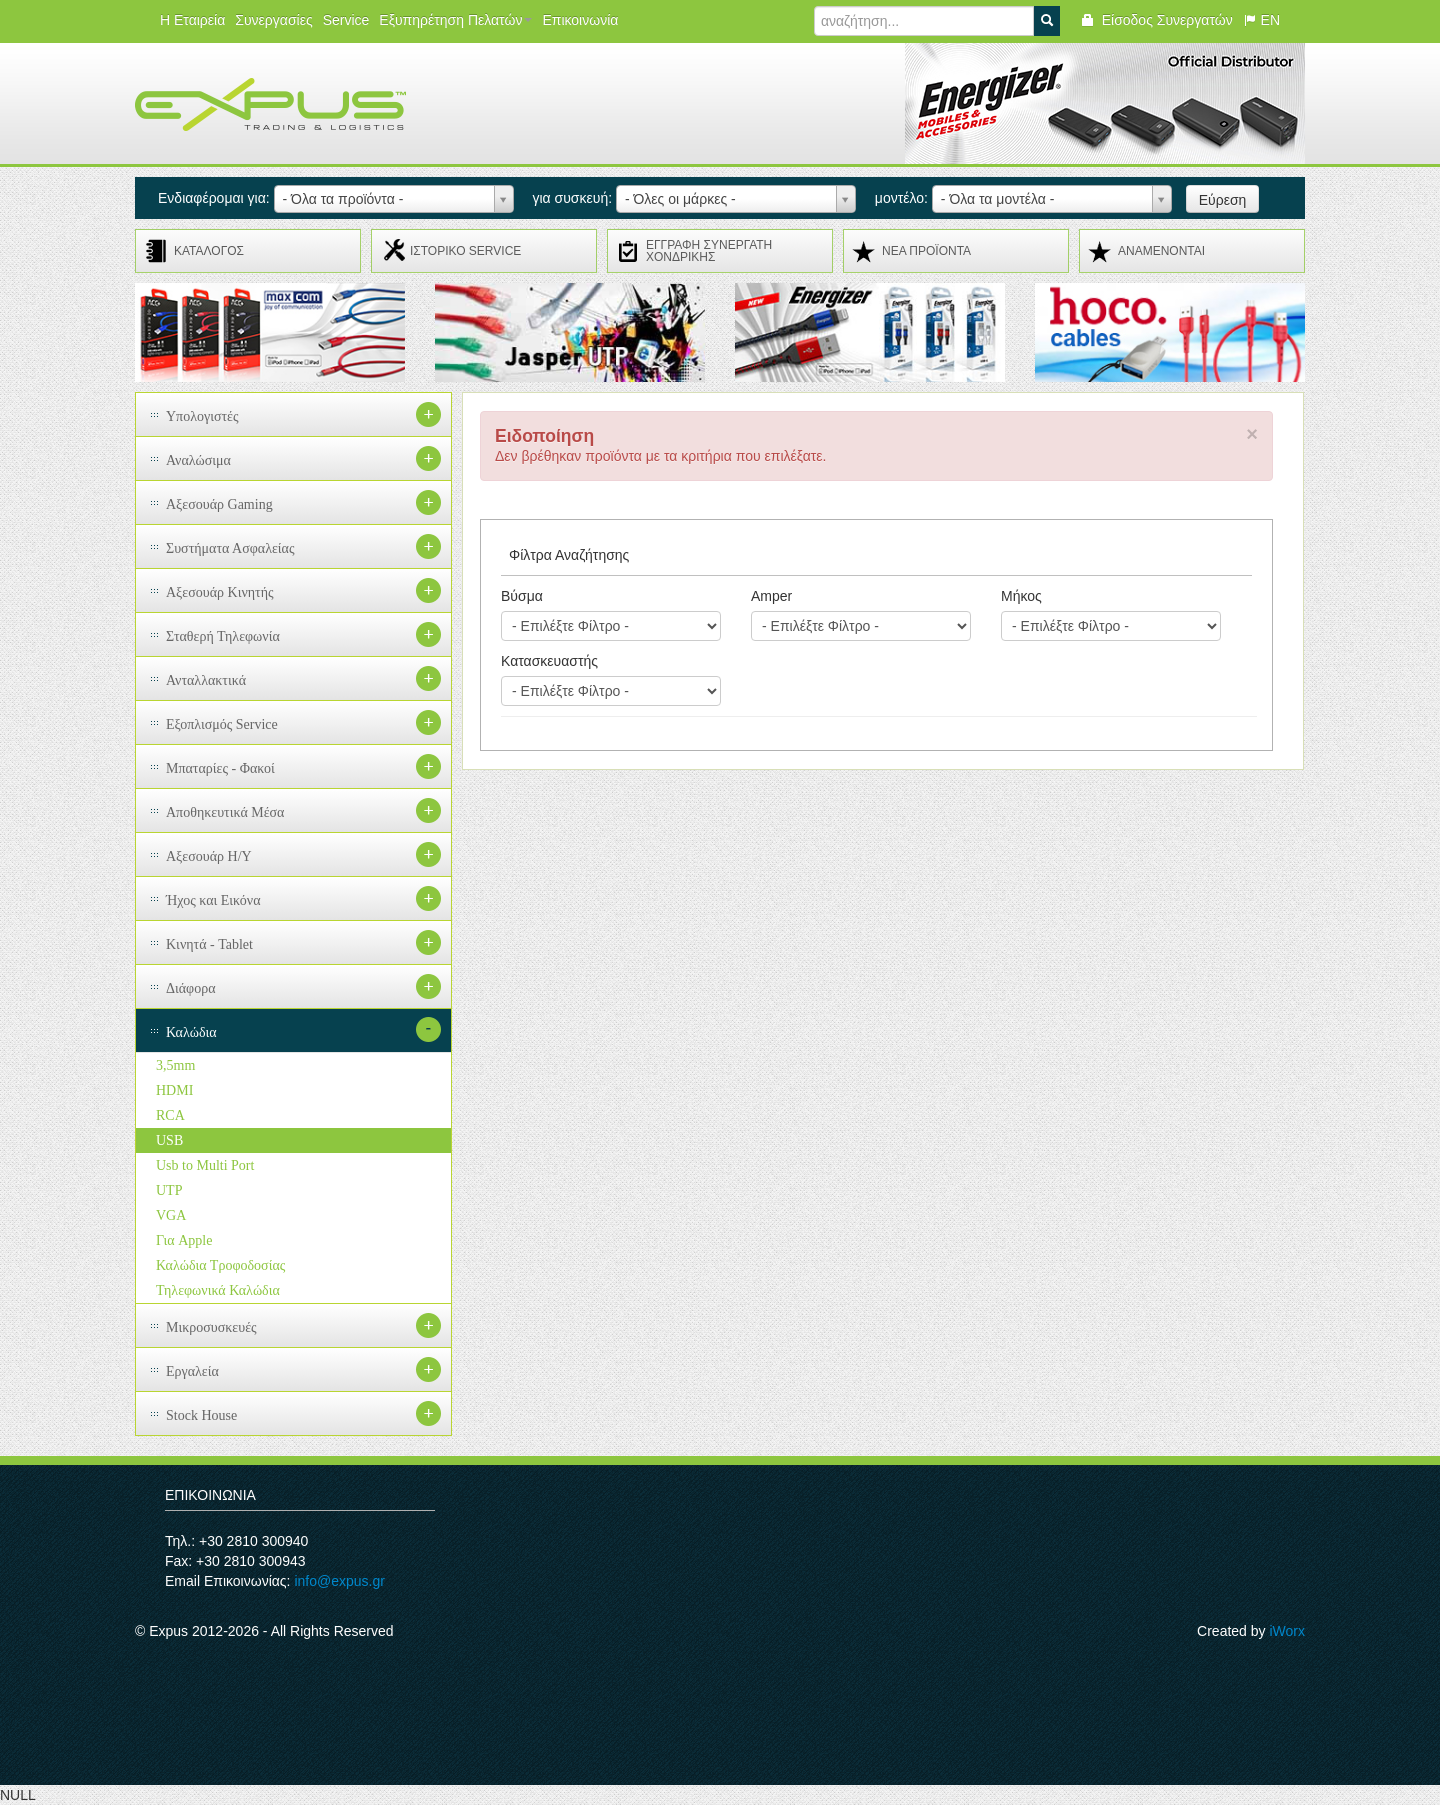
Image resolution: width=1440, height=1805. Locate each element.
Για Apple (184, 1240)
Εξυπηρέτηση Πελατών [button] (455, 20)
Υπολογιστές (202, 416)
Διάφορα (191, 988)
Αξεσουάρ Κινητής (220, 592)
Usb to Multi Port (205, 1165)
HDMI (174, 1090)
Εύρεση (1223, 200)
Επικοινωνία (580, 20)
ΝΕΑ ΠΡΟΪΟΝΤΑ (926, 251)
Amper (771, 596)
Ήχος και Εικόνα (213, 900)
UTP (169, 1190)
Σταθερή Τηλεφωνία (223, 636)
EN (1261, 20)
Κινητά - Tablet (209, 944)
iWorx (1287, 1631)
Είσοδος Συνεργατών (1156, 20)
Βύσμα (522, 596)
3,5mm (175, 1065)
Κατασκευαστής (549, 661)
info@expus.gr (339, 1581)
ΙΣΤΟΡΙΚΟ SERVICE (465, 251)
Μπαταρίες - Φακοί (220, 768)
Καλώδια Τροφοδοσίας (220, 1265)
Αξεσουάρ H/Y (209, 856)
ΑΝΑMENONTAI (1161, 251)
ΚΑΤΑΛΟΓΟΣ (209, 251)
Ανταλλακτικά (206, 680)
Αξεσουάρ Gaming (219, 504)
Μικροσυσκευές (211, 1327)
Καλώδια (191, 1032)
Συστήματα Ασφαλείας (230, 548)
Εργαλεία (192, 1371)
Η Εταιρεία (192, 20)
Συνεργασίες (273, 20)
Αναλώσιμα (198, 460)
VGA (171, 1215)
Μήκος (1021, 596)
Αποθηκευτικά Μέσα (225, 812)
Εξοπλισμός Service (222, 724)
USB (169, 1140)
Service (346, 20)
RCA (170, 1115)
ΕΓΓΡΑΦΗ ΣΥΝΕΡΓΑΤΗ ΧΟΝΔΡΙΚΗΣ (709, 251)
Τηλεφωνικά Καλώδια (218, 1290)
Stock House (201, 1415)
